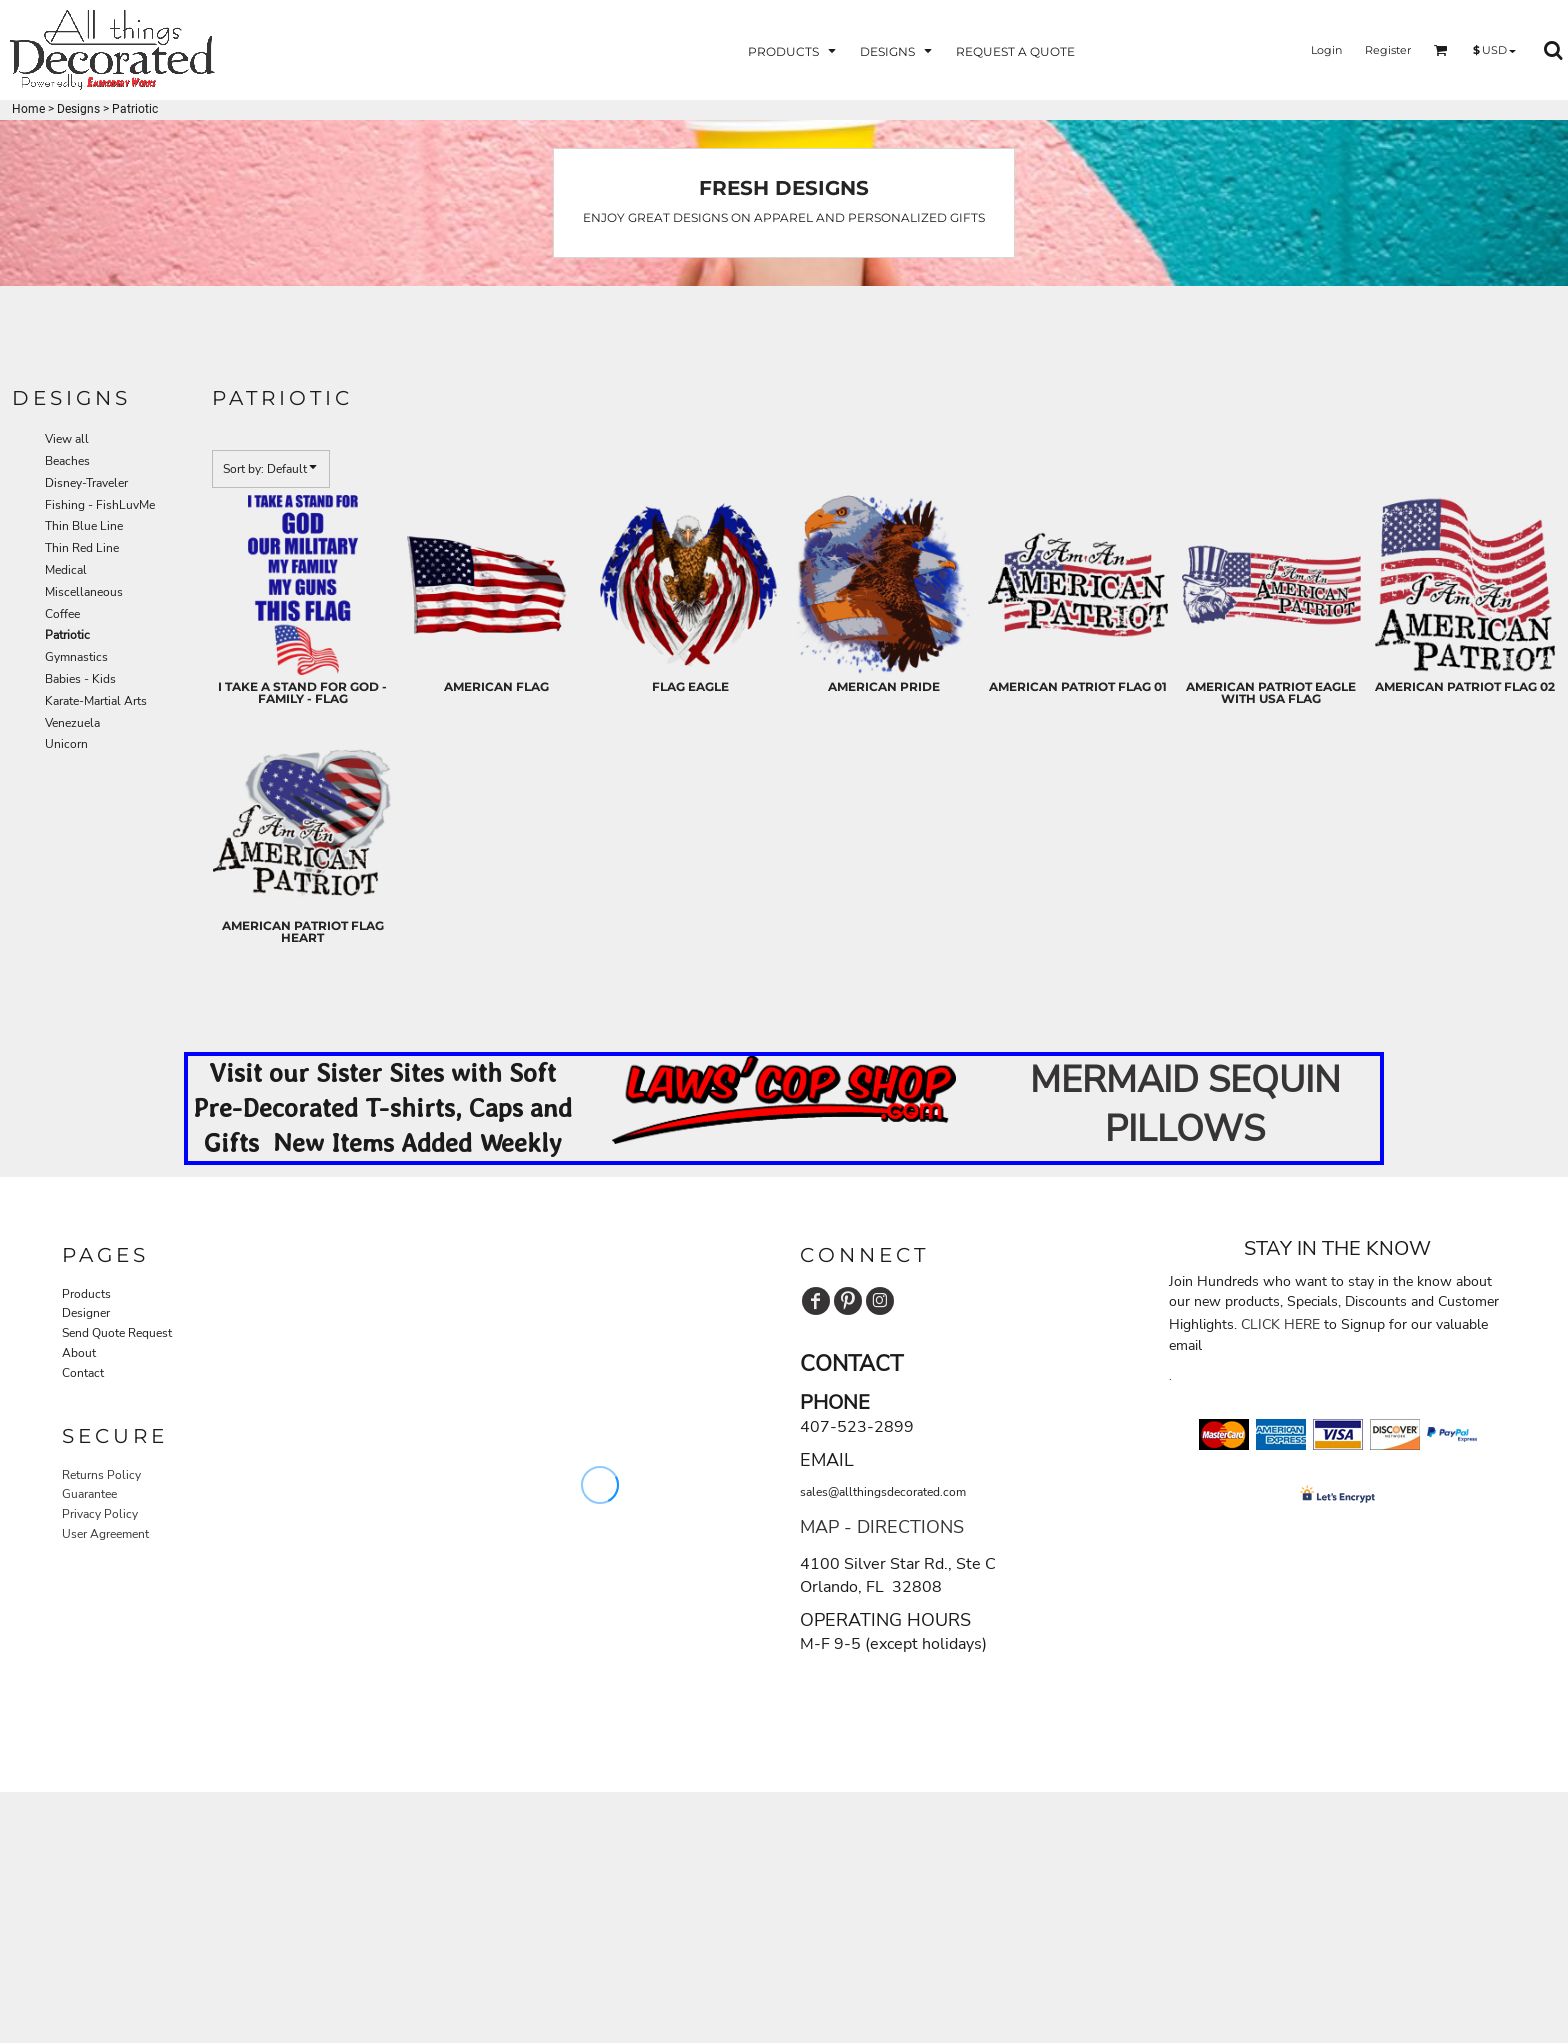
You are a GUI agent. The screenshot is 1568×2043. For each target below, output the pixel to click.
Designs (78, 109)
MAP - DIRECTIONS (882, 1527)
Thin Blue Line (84, 526)
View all (67, 439)
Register (1388, 50)
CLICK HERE (1280, 1324)
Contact (83, 1373)
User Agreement (105, 1534)
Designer (86, 1313)
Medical (66, 570)
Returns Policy (101, 1475)
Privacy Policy (100, 1514)
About (79, 1353)
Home (28, 109)
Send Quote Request (117, 1333)
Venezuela (72, 723)
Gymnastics (76, 657)
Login (1326, 50)
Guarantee (89, 1494)
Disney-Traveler (86, 483)
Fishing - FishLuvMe (100, 505)
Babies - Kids (80, 679)
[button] (794, 50)
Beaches (67, 461)
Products (86, 1294)
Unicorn (66, 744)
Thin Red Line (82, 548)
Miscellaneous (84, 592)
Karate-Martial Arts (96, 701)
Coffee (62, 614)
